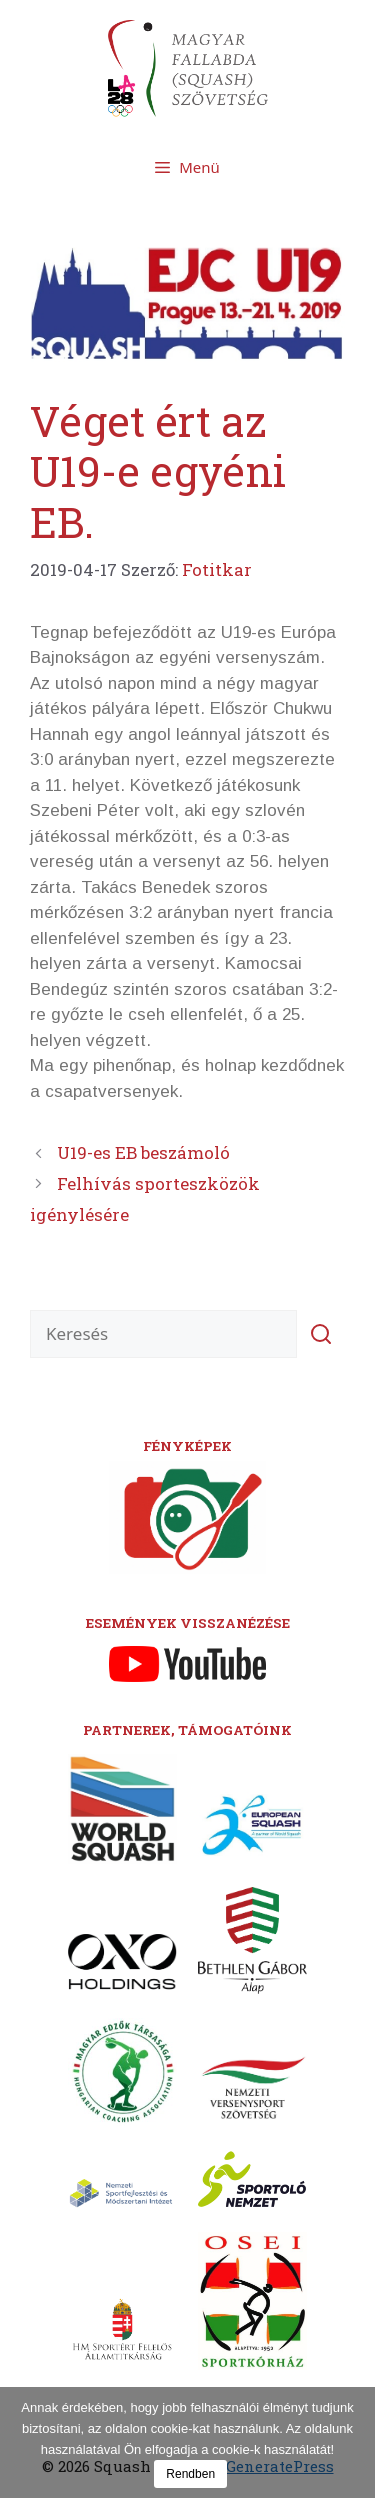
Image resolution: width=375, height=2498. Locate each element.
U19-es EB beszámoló (143, 1152)
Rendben (190, 2474)
